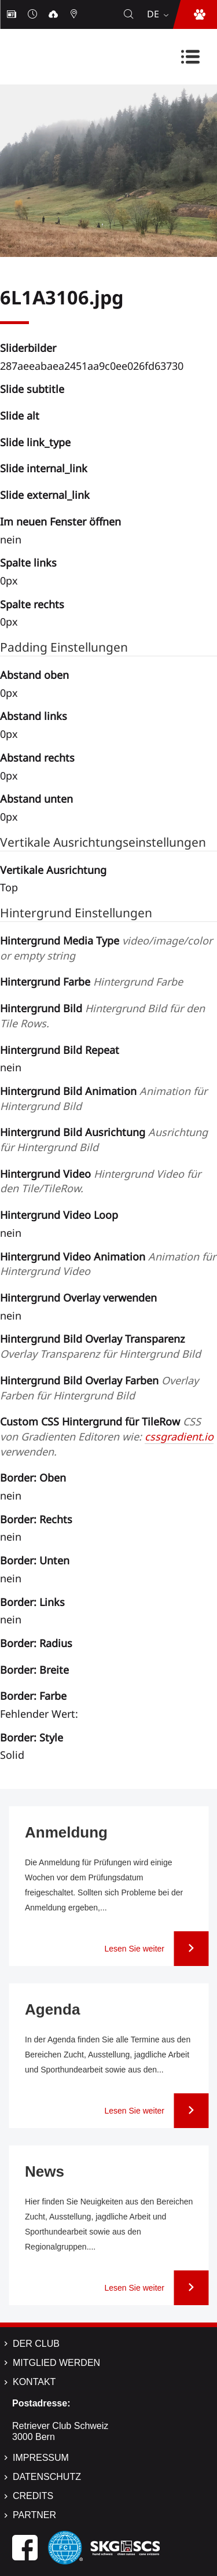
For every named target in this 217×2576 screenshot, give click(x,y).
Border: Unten (34, 1560)
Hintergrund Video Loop (59, 1215)
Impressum (41, 2458)
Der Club (36, 2344)
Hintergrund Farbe (91, 981)
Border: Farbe (33, 1696)
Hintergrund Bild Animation (103, 1098)
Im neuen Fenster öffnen (60, 521)
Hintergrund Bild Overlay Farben (99, 1387)
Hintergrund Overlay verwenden (78, 1297)
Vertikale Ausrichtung (53, 870)
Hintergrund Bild (102, 1015)
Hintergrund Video (100, 1181)
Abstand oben (34, 675)
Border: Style (31, 1737)
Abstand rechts (37, 758)
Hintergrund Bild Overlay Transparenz (100, 1346)
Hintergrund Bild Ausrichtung (104, 1139)
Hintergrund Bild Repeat (59, 1050)
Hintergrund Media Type (106, 948)
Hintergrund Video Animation (108, 1264)
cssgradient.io (179, 1436)
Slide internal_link (43, 468)
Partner (34, 2515)
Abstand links (33, 716)
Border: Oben (33, 1477)
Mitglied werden (56, 2363)
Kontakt (34, 2382)
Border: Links (32, 1602)
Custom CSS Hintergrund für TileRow (107, 1436)
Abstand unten (36, 799)
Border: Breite (34, 1670)
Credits (33, 2496)
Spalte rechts (32, 604)
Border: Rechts (36, 1519)
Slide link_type (35, 442)
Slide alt (19, 415)
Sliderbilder (28, 348)
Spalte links (28, 562)
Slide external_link (45, 495)
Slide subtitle (32, 389)
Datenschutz (47, 2477)
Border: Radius (36, 1643)
